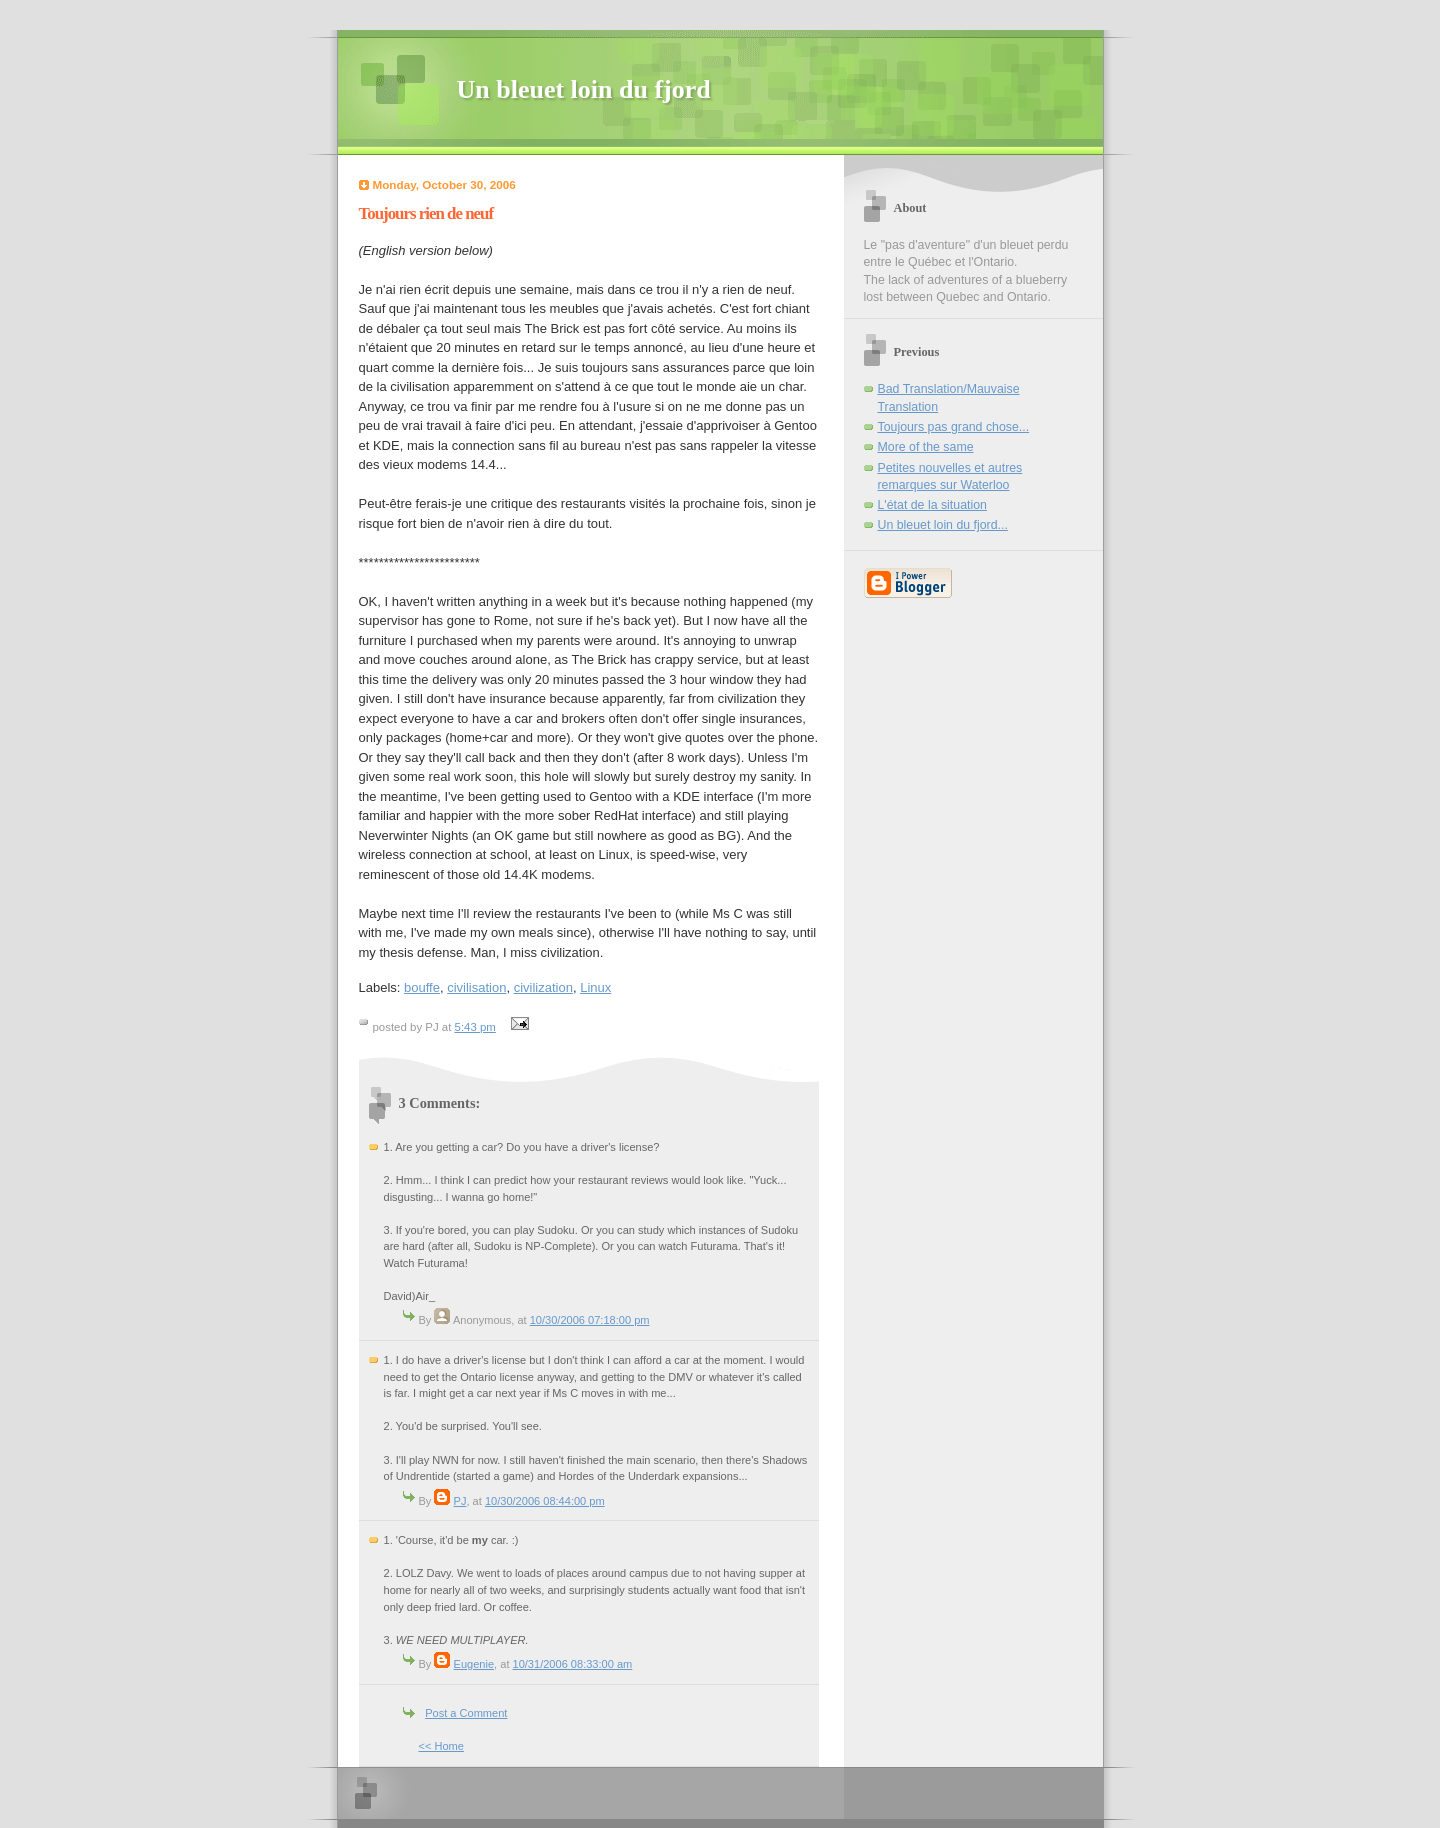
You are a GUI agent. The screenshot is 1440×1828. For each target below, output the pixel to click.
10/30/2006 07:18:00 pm (590, 1320)
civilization (543, 987)
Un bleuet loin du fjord (584, 89)
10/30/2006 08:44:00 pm (545, 1501)
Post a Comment (466, 1713)
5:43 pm (475, 1027)
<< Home (441, 1746)
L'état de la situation (932, 505)
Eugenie (474, 1664)
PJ (460, 1501)
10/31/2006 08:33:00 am (573, 1664)
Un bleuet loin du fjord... (943, 525)
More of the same (926, 447)
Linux (595, 987)
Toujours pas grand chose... (954, 427)
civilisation (476, 987)
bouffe (422, 987)
